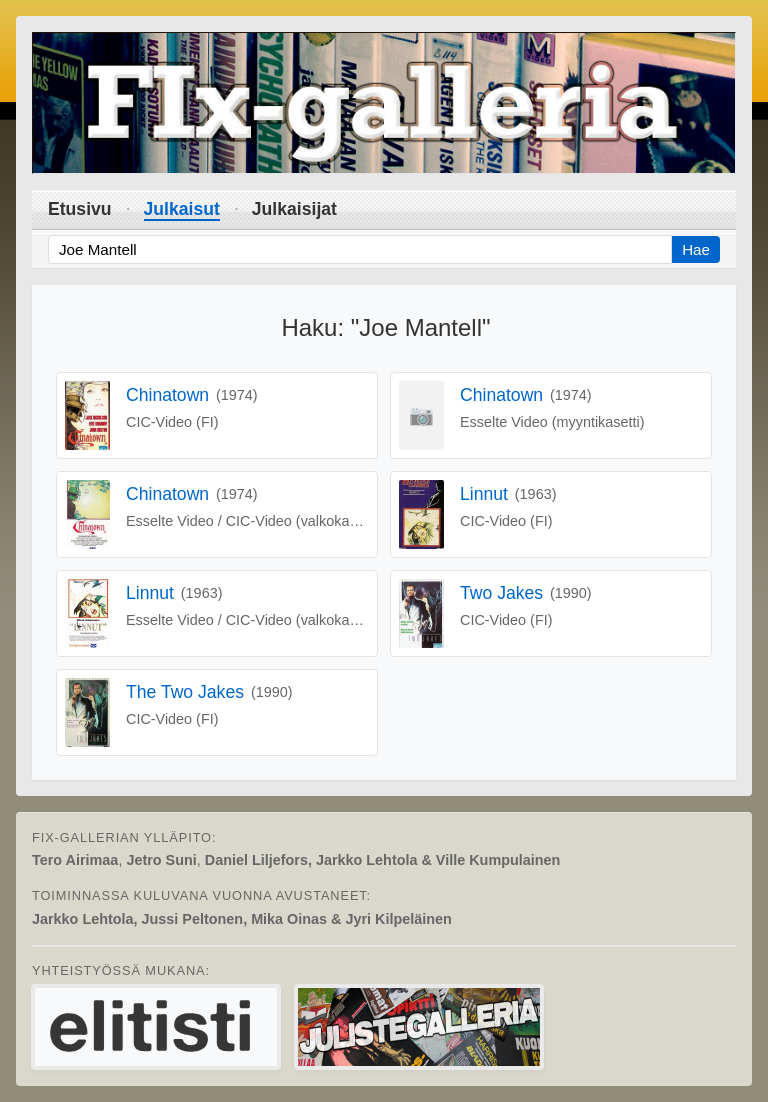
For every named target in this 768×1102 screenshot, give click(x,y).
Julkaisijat (294, 209)
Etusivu (80, 209)
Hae (696, 249)
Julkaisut (182, 209)
